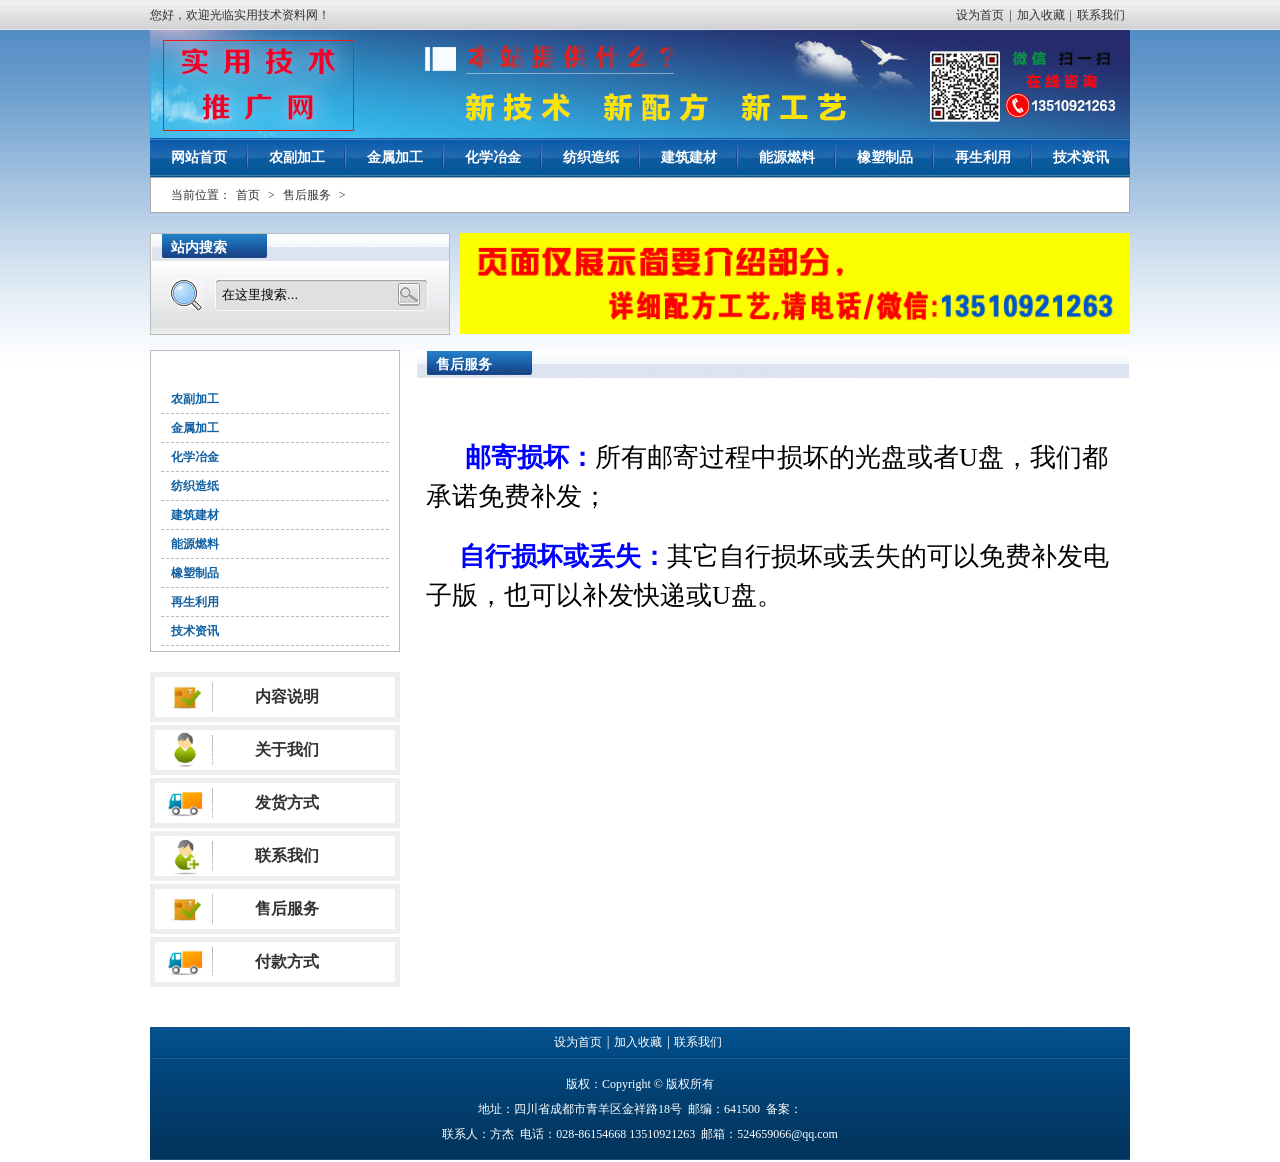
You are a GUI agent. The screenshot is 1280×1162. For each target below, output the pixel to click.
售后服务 (307, 195)
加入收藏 (1041, 15)
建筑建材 (689, 157)
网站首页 (199, 157)
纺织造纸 (591, 157)
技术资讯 (1081, 157)
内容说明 (287, 696)
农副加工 (297, 157)
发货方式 (287, 802)
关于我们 (287, 749)
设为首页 (980, 15)
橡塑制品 (885, 157)
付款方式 (287, 961)
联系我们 (1101, 15)
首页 (248, 195)
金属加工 (395, 157)
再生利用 (983, 157)
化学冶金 (493, 157)
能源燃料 (787, 157)
